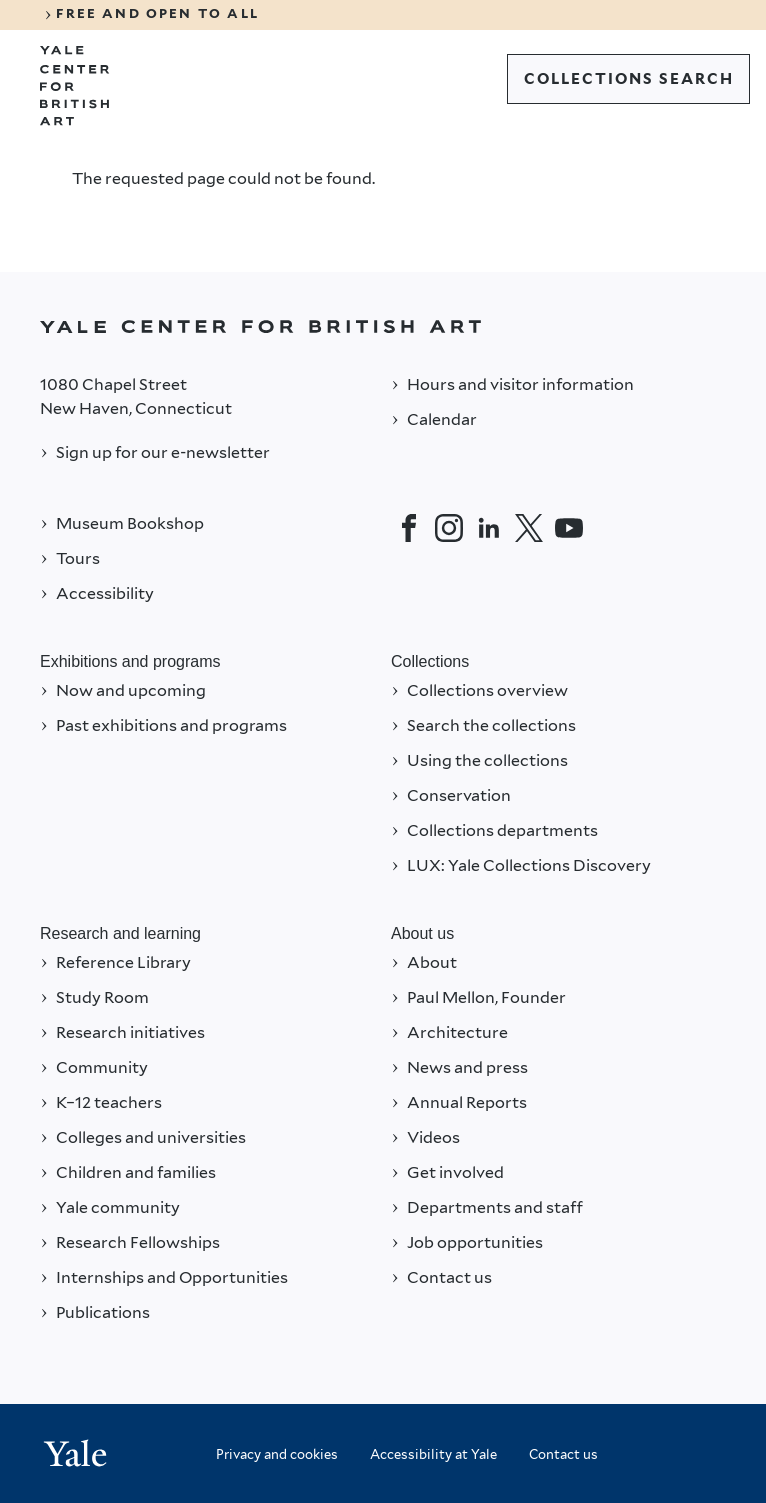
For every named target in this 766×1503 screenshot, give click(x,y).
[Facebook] (409, 528)
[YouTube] (569, 528)
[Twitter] (529, 528)
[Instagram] (449, 528)
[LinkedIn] (489, 528)
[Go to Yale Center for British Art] (75, 86)
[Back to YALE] (383, 326)
